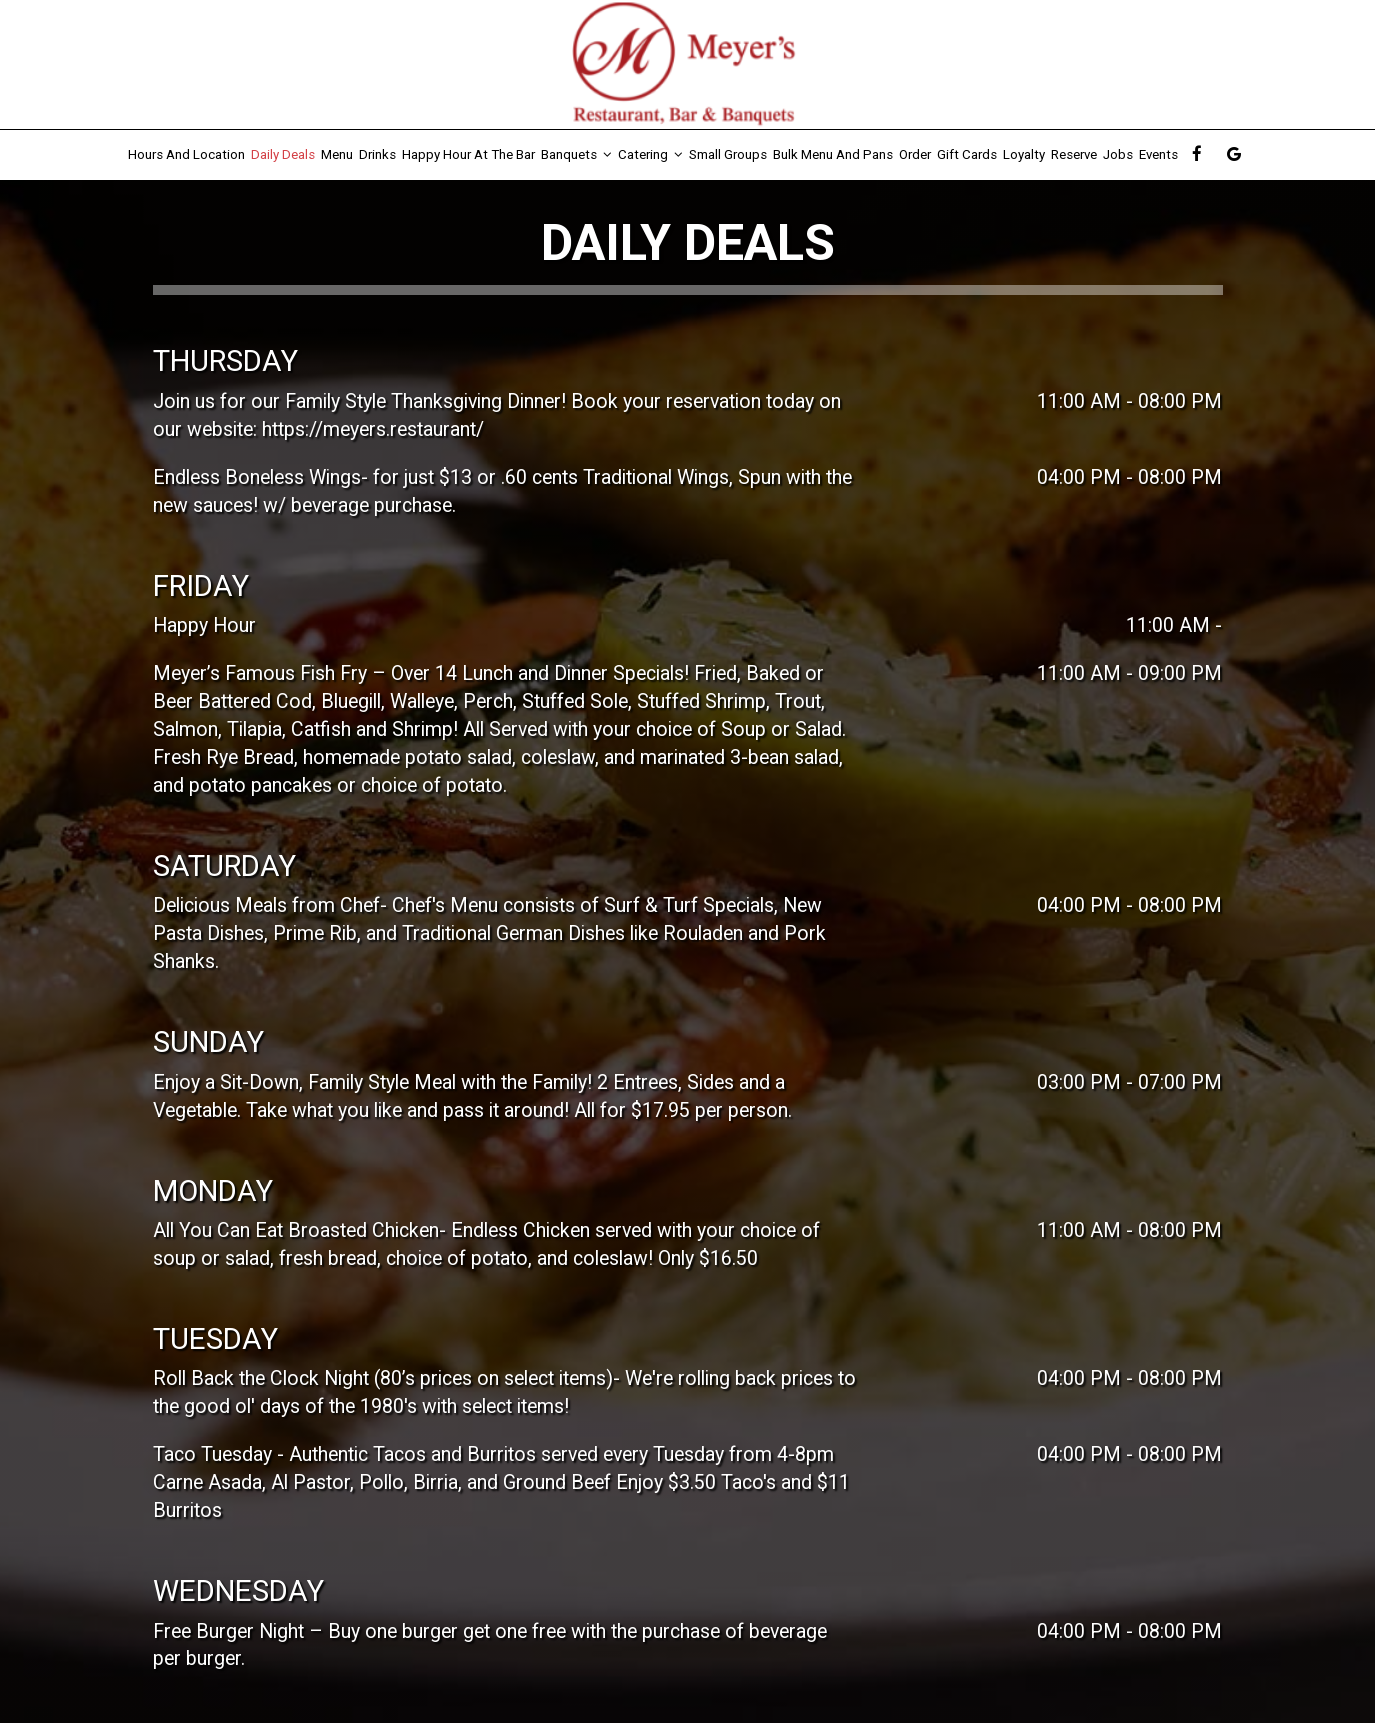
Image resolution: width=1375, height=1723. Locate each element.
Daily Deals (283, 154)
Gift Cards (967, 154)
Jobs (1118, 154)
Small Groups (728, 154)
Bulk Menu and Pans (833, 154)
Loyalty (1024, 154)
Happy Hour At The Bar (468, 154)
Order (915, 154)
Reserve (1074, 154)
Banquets (576, 154)
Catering (650, 154)
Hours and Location (186, 154)
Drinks (377, 154)
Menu (337, 154)
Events (1158, 154)
